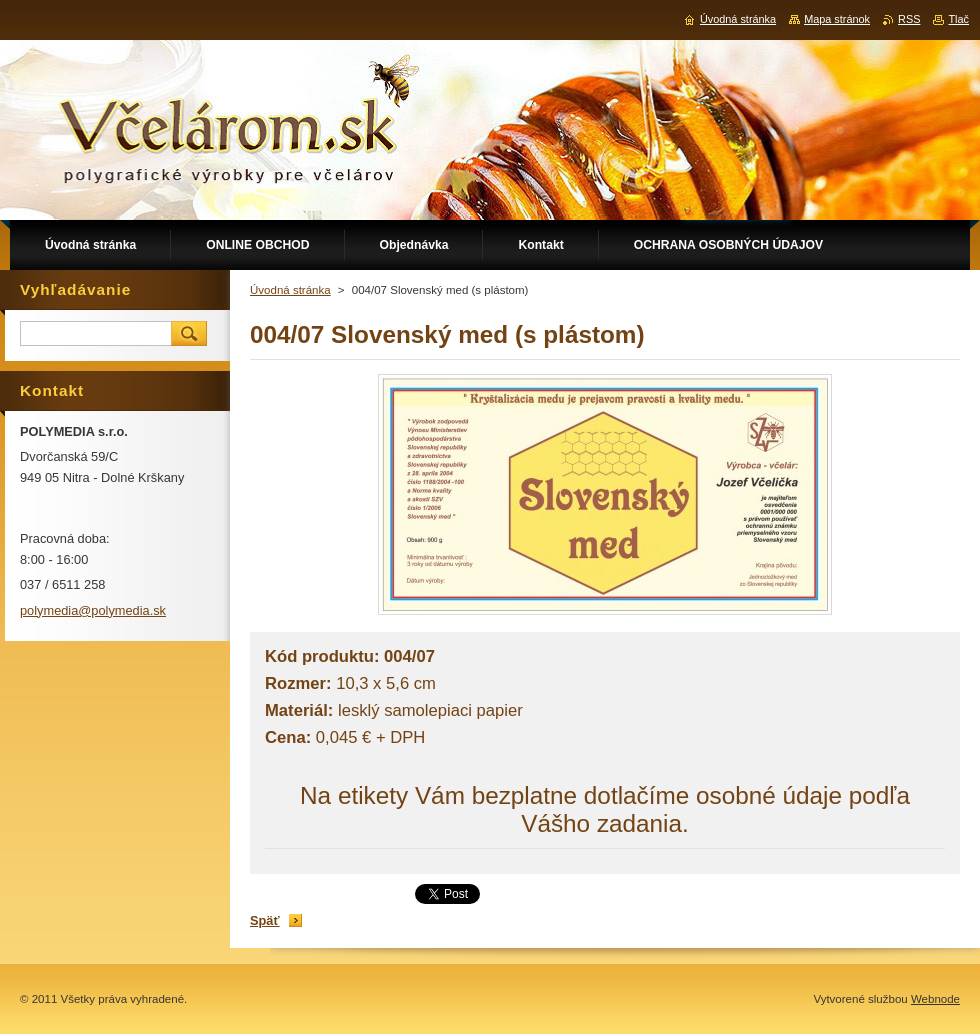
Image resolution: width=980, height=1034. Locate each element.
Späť (265, 920)
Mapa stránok (837, 19)
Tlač (958, 19)
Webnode (935, 999)
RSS (909, 19)
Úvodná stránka (290, 290)
